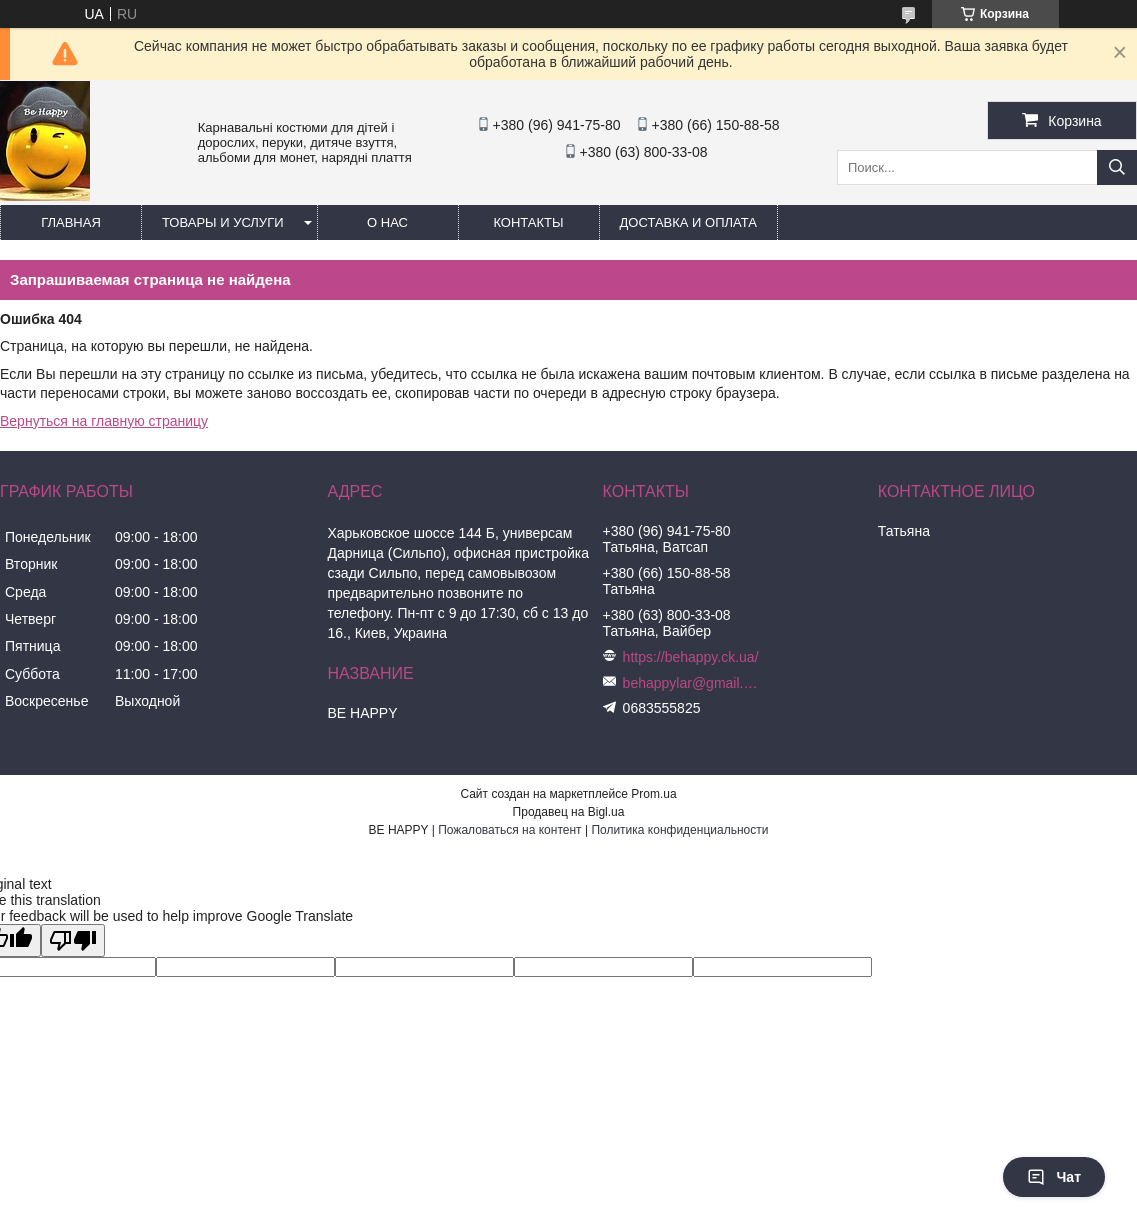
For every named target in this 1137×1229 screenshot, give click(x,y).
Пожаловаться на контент (509, 830)
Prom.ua (653, 794)
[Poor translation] (73, 940)
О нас (387, 222)
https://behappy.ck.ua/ (691, 657)
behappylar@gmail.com (693, 683)
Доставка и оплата (688, 222)
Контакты (528, 222)
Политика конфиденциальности (679, 830)
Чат (1054, 1177)
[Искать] (1117, 167)
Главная (71, 222)
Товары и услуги (223, 222)
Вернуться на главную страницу (104, 421)
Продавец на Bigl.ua (569, 812)
